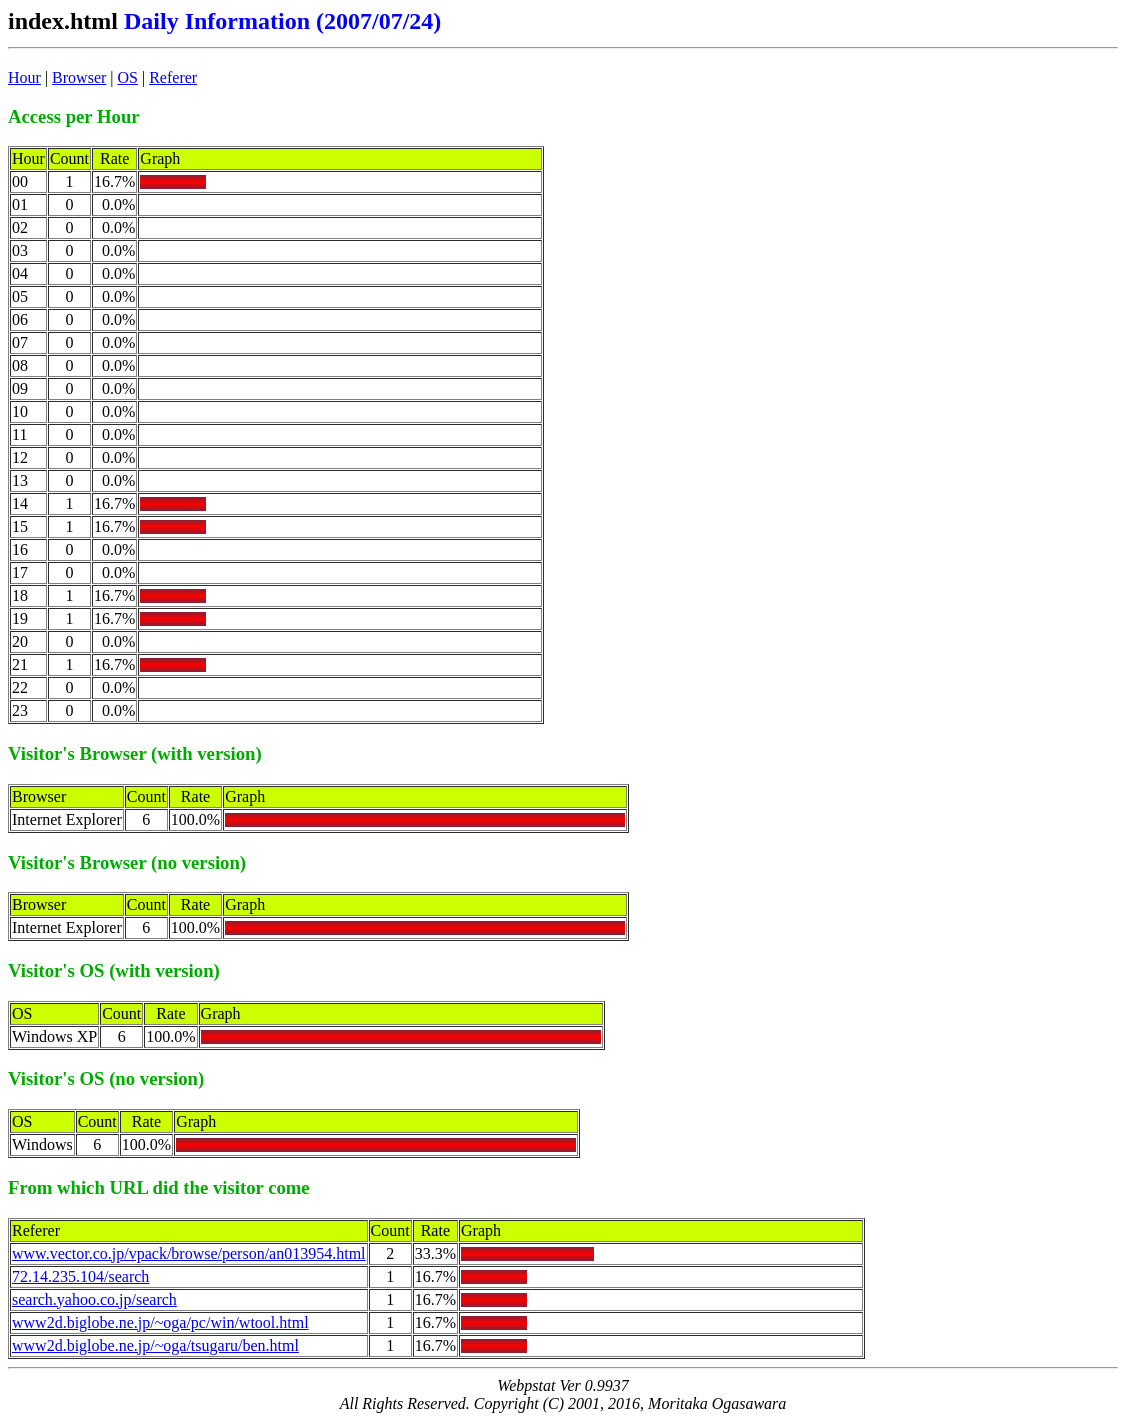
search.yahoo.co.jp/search (94, 1299)
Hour (24, 77)
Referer (173, 77)
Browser (79, 77)
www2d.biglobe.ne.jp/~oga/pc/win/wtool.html (160, 1322)
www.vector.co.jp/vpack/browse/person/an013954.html (189, 1253)
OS (128, 77)
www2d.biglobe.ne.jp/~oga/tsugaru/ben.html (155, 1345)
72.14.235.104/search (80, 1276)
